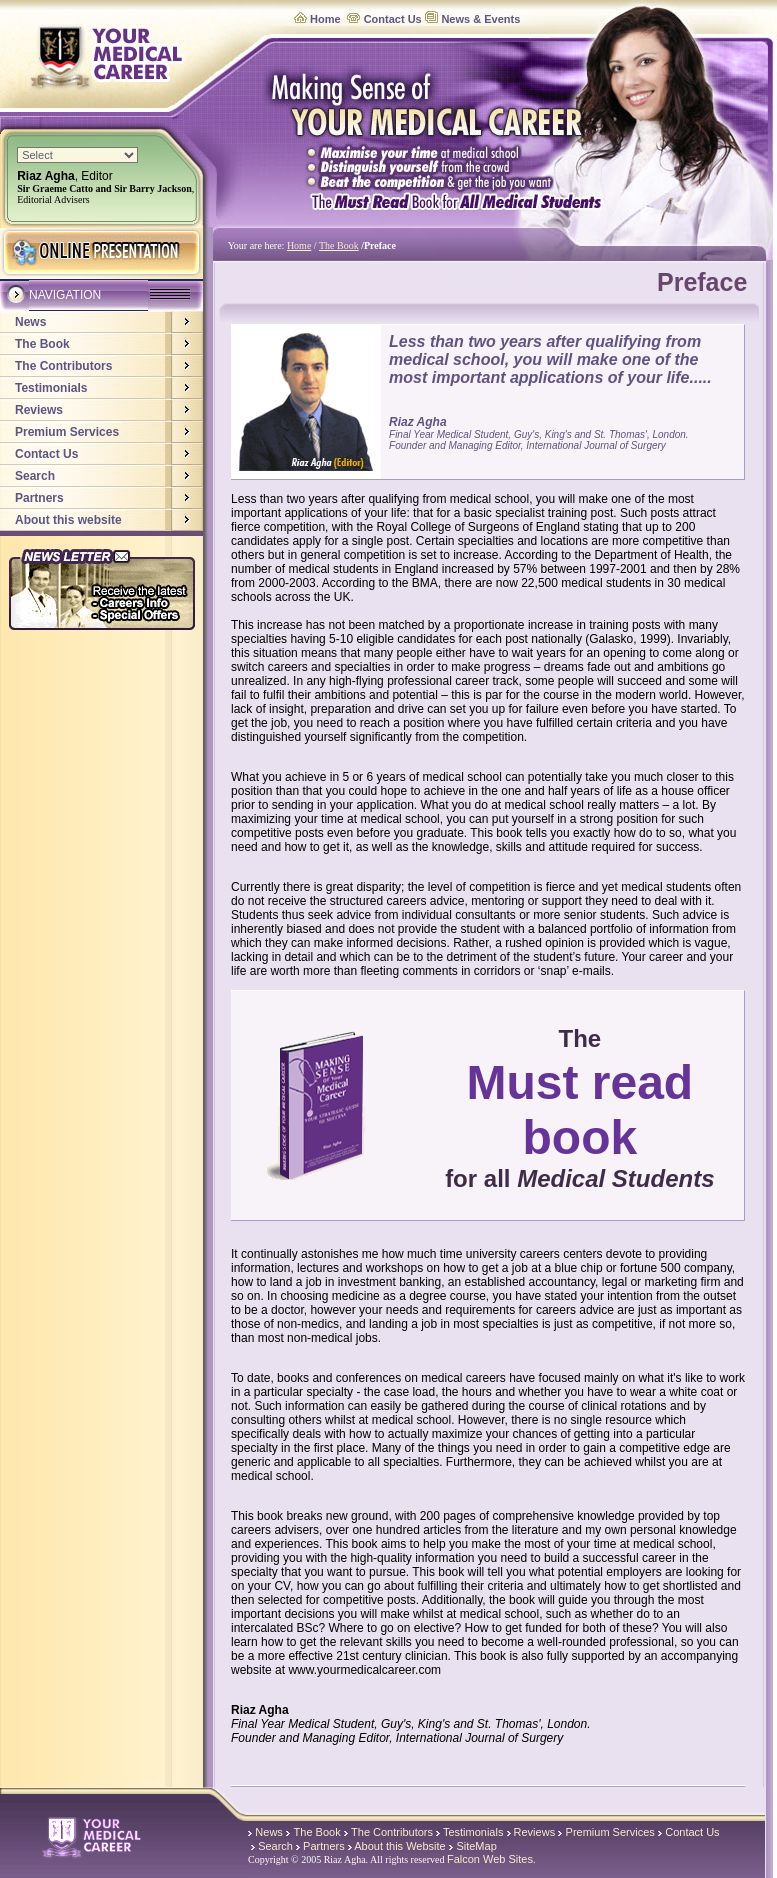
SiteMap (476, 1846)
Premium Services (67, 432)
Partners (39, 498)
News (30, 322)
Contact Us (393, 19)
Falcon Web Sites (490, 1859)
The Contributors (63, 366)
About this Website (400, 1846)
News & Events (480, 19)
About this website (68, 520)
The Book (42, 344)
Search (35, 476)
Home (325, 19)
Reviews (39, 410)
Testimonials (51, 388)
